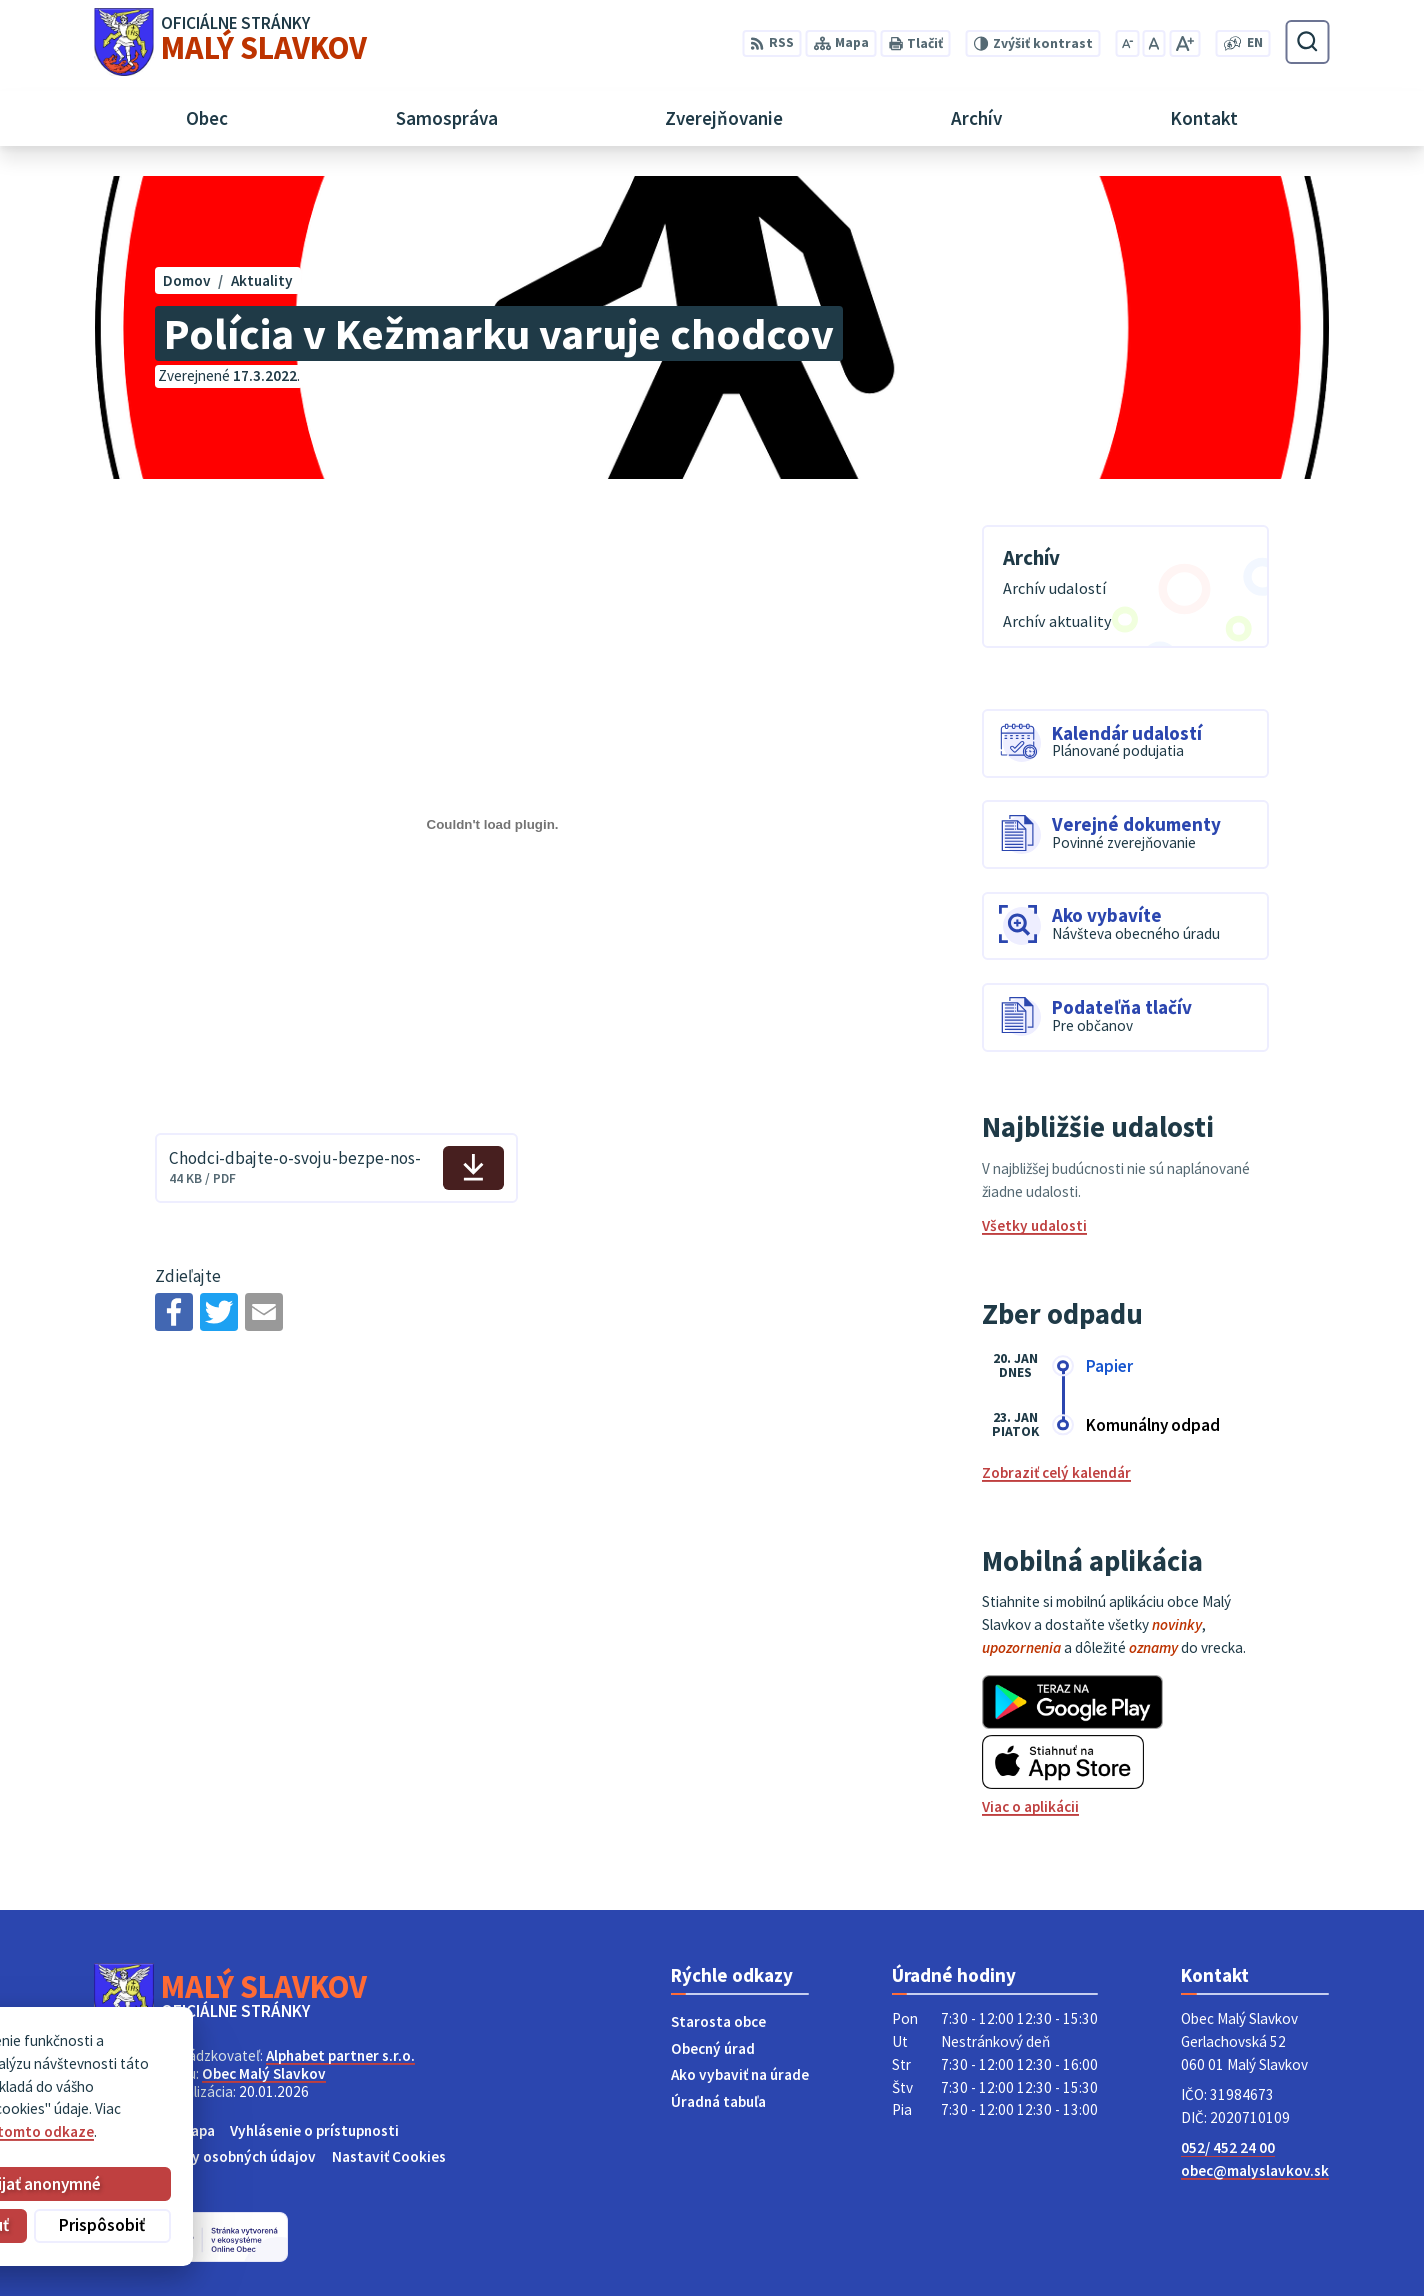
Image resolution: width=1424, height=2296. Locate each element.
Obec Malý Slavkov (264, 2073)
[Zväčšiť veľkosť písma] (1184, 43)
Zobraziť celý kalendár (1056, 1472)
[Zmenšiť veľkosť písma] (1127, 43)
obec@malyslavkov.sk (1255, 2170)
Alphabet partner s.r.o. (340, 2055)
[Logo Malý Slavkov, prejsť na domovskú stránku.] (230, 42)
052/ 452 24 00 (1228, 2147)
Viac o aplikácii (1030, 1806)
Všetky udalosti (1034, 1225)
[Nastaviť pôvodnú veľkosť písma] (1154, 43)
